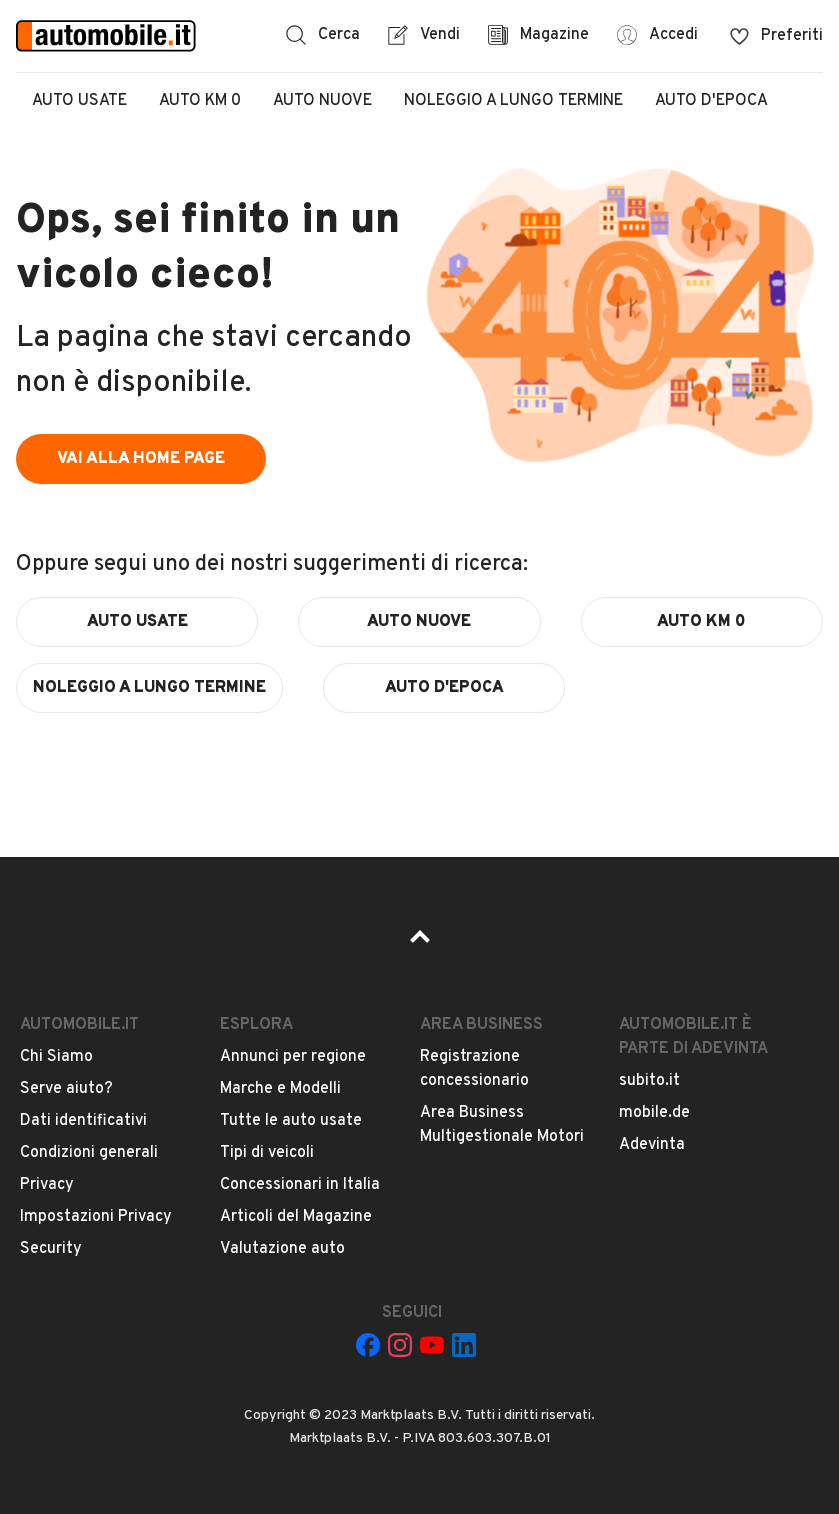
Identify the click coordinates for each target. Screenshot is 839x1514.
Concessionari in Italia (300, 1185)
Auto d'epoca (711, 101)
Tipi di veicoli (267, 1153)
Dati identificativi (83, 1121)
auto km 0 (701, 622)
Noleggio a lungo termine (513, 101)
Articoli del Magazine (296, 1217)
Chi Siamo (56, 1057)
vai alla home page (141, 459)
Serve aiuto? (66, 1089)
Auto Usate (79, 101)
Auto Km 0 (200, 101)
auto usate (137, 622)
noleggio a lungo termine (149, 688)
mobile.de (654, 1113)
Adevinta (652, 1145)
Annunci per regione (293, 1057)
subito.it (649, 1081)
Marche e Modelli (280, 1089)
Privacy (47, 1185)
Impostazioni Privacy (96, 1217)
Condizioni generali (89, 1153)
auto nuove (419, 622)
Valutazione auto (282, 1249)
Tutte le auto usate (291, 1121)
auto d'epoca (444, 688)
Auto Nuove (322, 101)
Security (51, 1249)
